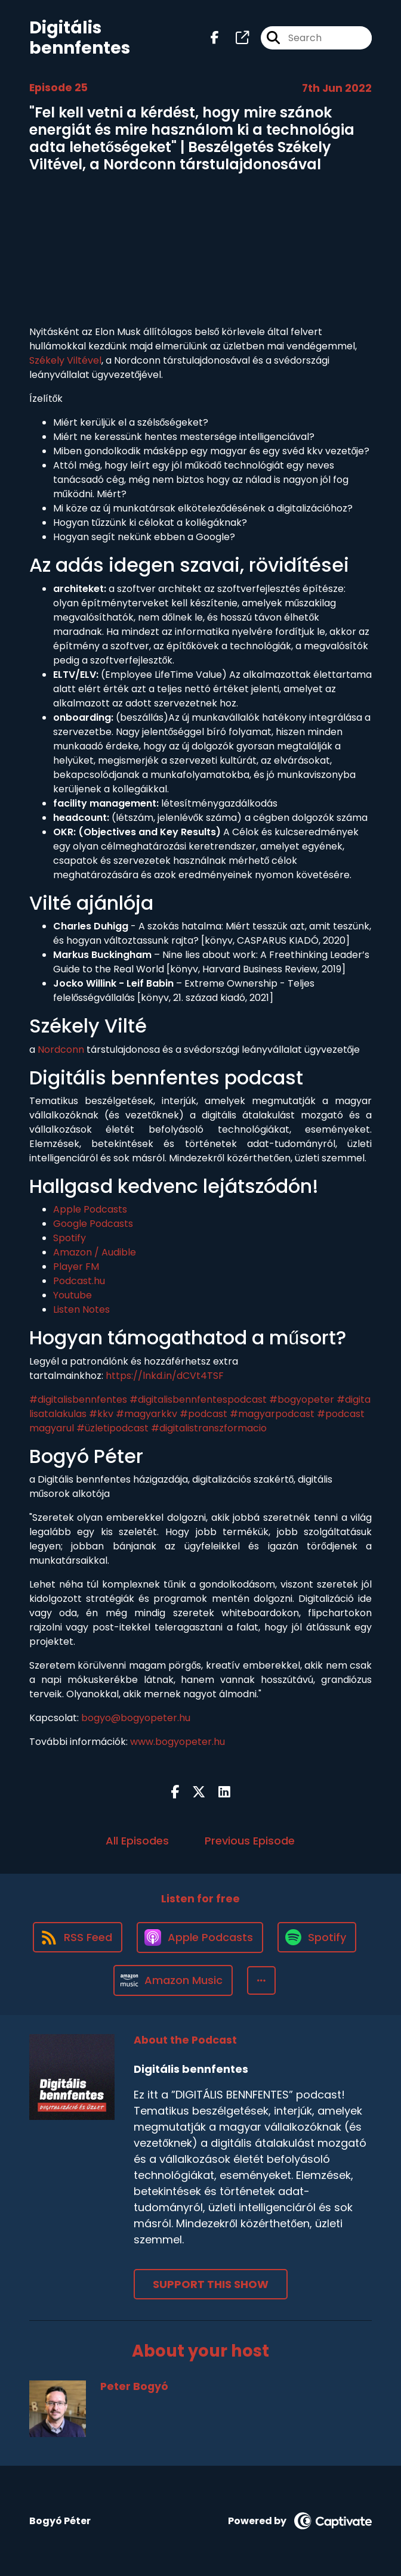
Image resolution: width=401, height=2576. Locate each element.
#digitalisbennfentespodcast (198, 1399)
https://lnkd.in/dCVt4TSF (165, 1375)
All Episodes (137, 1840)
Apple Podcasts (90, 1209)
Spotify (69, 1238)
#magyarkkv (146, 1414)
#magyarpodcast (272, 1414)
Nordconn (61, 1049)
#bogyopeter (301, 1399)
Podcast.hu (79, 1281)
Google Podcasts (93, 1223)
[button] (261, 1980)
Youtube (72, 1295)
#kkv (101, 1414)
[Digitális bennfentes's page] (235, 38)
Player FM (76, 1266)
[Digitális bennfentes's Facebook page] (215, 38)
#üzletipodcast (112, 1428)
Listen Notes (81, 1309)
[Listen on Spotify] (316, 1937)
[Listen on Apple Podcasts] (200, 1937)
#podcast (203, 1414)
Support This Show (211, 2284)
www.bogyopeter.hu (177, 1742)
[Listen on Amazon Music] (173, 1980)
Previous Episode (250, 1840)
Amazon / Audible (94, 1252)
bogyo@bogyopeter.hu (135, 1718)
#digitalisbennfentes (78, 1399)
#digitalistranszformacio (209, 1428)
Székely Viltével (65, 360)
